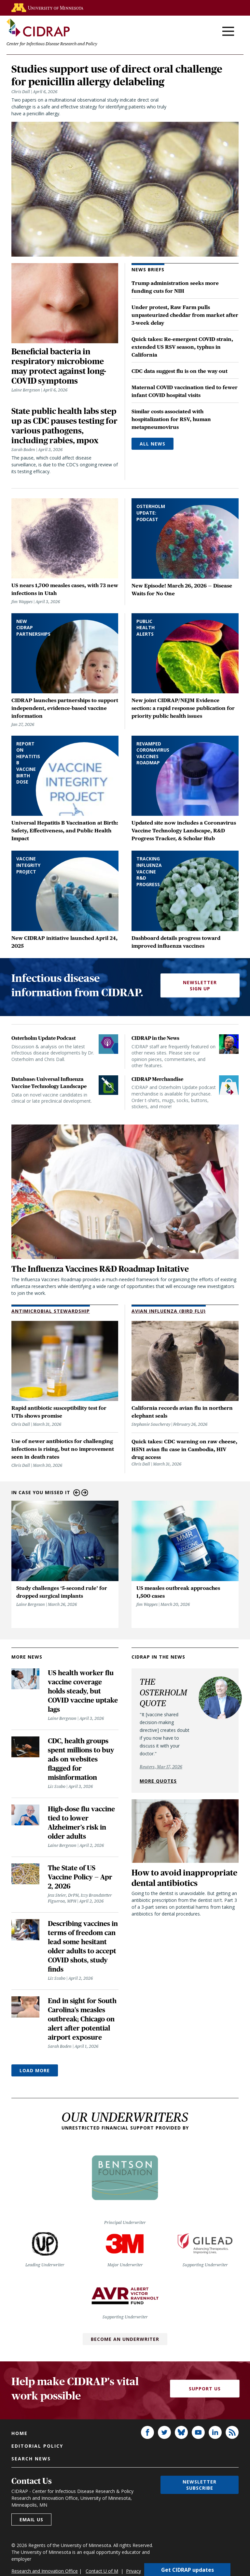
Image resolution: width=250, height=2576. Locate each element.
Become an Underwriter (125, 2340)
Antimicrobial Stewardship (50, 1312)
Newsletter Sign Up (200, 987)
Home (19, 2434)
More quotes (158, 1782)
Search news (31, 2460)
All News (152, 445)
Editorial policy (37, 2447)
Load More (35, 2072)
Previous (76, 1494)
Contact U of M (102, 2572)
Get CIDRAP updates (187, 2569)
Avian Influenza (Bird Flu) (169, 1312)
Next (84, 1494)
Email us (31, 2521)
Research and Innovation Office (44, 2572)
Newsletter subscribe (199, 2486)
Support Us (205, 2390)
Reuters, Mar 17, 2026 (161, 1768)
